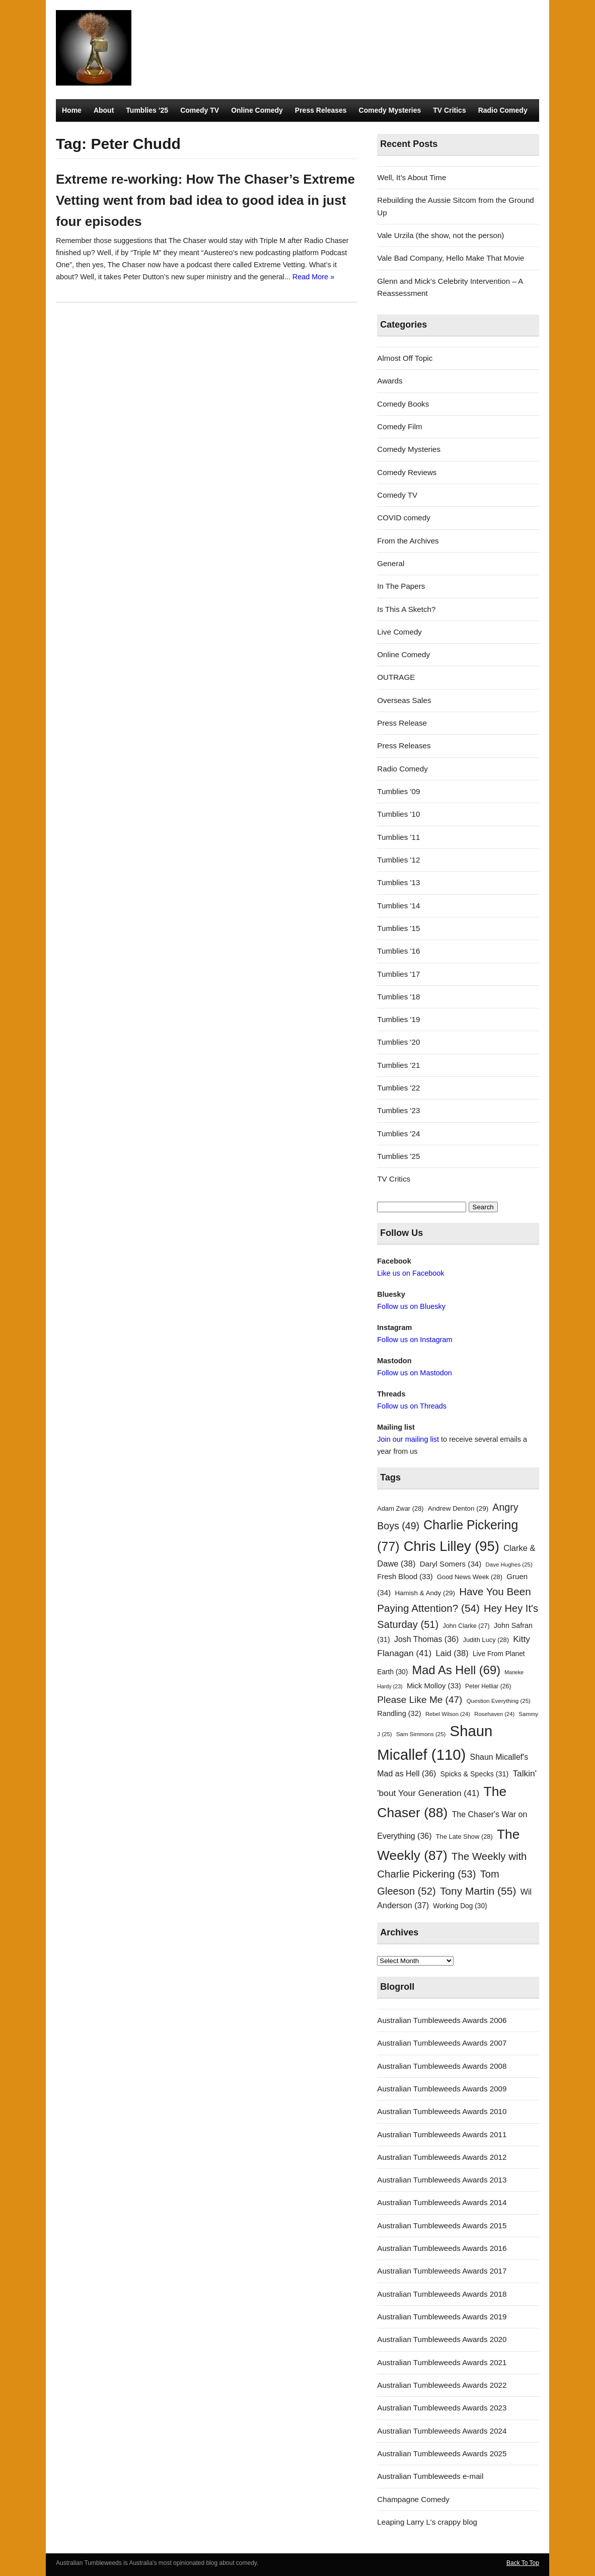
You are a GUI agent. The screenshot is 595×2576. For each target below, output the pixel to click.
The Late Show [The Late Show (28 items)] (464, 1836)
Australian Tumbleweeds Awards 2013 (441, 2179)
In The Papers (401, 586)
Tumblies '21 (398, 1065)
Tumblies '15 (398, 928)
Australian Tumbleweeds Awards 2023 (441, 2407)
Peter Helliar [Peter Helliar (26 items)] (488, 1686)
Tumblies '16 (398, 951)
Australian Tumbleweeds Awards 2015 (441, 2225)
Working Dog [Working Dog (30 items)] (460, 1906)
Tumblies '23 (398, 1110)
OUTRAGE (396, 677)
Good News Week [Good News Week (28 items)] (469, 1577)
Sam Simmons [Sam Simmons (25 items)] (420, 1734)
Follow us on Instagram (414, 1340)
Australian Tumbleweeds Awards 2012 (441, 2157)
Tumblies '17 (398, 974)
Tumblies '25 (398, 1156)
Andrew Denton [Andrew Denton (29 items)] (458, 1508)
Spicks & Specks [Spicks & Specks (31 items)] (474, 1774)
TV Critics (449, 110)
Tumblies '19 (398, 1019)
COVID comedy (403, 517)
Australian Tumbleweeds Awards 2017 (441, 2271)
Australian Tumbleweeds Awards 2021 (441, 2362)
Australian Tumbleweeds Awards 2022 (441, 2385)
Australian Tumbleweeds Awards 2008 (441, 2066)
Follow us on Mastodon (414, 1373)
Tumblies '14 (398, 905)
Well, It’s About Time (411, 177)
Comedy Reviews (406, 472)
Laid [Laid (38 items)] (452, 1653)
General (390, 563)
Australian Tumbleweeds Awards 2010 (441, 2111)
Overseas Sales (404, 700)
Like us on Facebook (410, 1273)
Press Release (402, 723)
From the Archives (407, 540)
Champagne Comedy (413, 2499)
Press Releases (321, 110)
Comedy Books (403, 404)
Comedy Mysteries (390, 110)
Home (72, 110)
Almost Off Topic (404, 358)
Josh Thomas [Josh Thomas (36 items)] (426, 1639)
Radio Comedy (503, 110)
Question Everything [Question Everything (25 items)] (499, 1701)
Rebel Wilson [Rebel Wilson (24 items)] (447, 1714)
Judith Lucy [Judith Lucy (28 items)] (486, 1640)
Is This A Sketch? (406, 609)
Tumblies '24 (398, 1133)
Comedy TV (199, 110)
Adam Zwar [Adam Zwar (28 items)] (400, 1508)
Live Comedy (399, 632)
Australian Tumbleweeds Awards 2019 (441, 2316)
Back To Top (522, 2562)
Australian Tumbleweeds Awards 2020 (441, 2339)
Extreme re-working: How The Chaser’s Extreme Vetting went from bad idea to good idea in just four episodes (205, 200)
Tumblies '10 (398, 814)
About (104, 110)
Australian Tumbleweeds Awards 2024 (441, 2431)
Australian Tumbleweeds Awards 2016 (441, 2248)
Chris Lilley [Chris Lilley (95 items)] (451, 1546)
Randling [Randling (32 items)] (399, 1713)
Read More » (313, 277)
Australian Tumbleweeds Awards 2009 (441, 2088)
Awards (389, 380)
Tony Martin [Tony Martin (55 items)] (478, 1891)
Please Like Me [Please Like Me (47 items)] (419, 1699)
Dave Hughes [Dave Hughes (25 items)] (508, 1565)
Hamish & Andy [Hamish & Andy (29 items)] (425, 1593)
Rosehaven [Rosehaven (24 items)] (494, 1714)
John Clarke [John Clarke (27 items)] (465, 1625)
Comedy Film (399, 426)
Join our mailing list (408, 1439)
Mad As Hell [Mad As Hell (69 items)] (456, 1670)
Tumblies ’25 (147, 110)
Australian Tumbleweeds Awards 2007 (441, 2043)
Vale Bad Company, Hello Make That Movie (450, 258)
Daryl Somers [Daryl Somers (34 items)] (451, 1563)
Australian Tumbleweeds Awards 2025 (441, 2453)
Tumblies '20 (398, 1042)
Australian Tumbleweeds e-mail (430, 2476)
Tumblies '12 (398, 859)
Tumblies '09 (398, 791)
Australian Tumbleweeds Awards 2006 (441, 2020)
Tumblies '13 (398, 882)
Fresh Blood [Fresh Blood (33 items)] (404, 1577)
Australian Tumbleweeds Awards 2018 (441, 2294)
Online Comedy (257, 110)
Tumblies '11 (398, 837)
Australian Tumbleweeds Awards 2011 (441, 2134)
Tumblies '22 (398, 1087)
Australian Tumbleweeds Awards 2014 (441, 2202)
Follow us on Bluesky (411, 1306)
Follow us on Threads (412, 1406)
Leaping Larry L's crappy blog (427, 2522)
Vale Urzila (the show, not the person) (440, 235)
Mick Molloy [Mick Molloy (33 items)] (434, 1686)
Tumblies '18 (398, 996)
